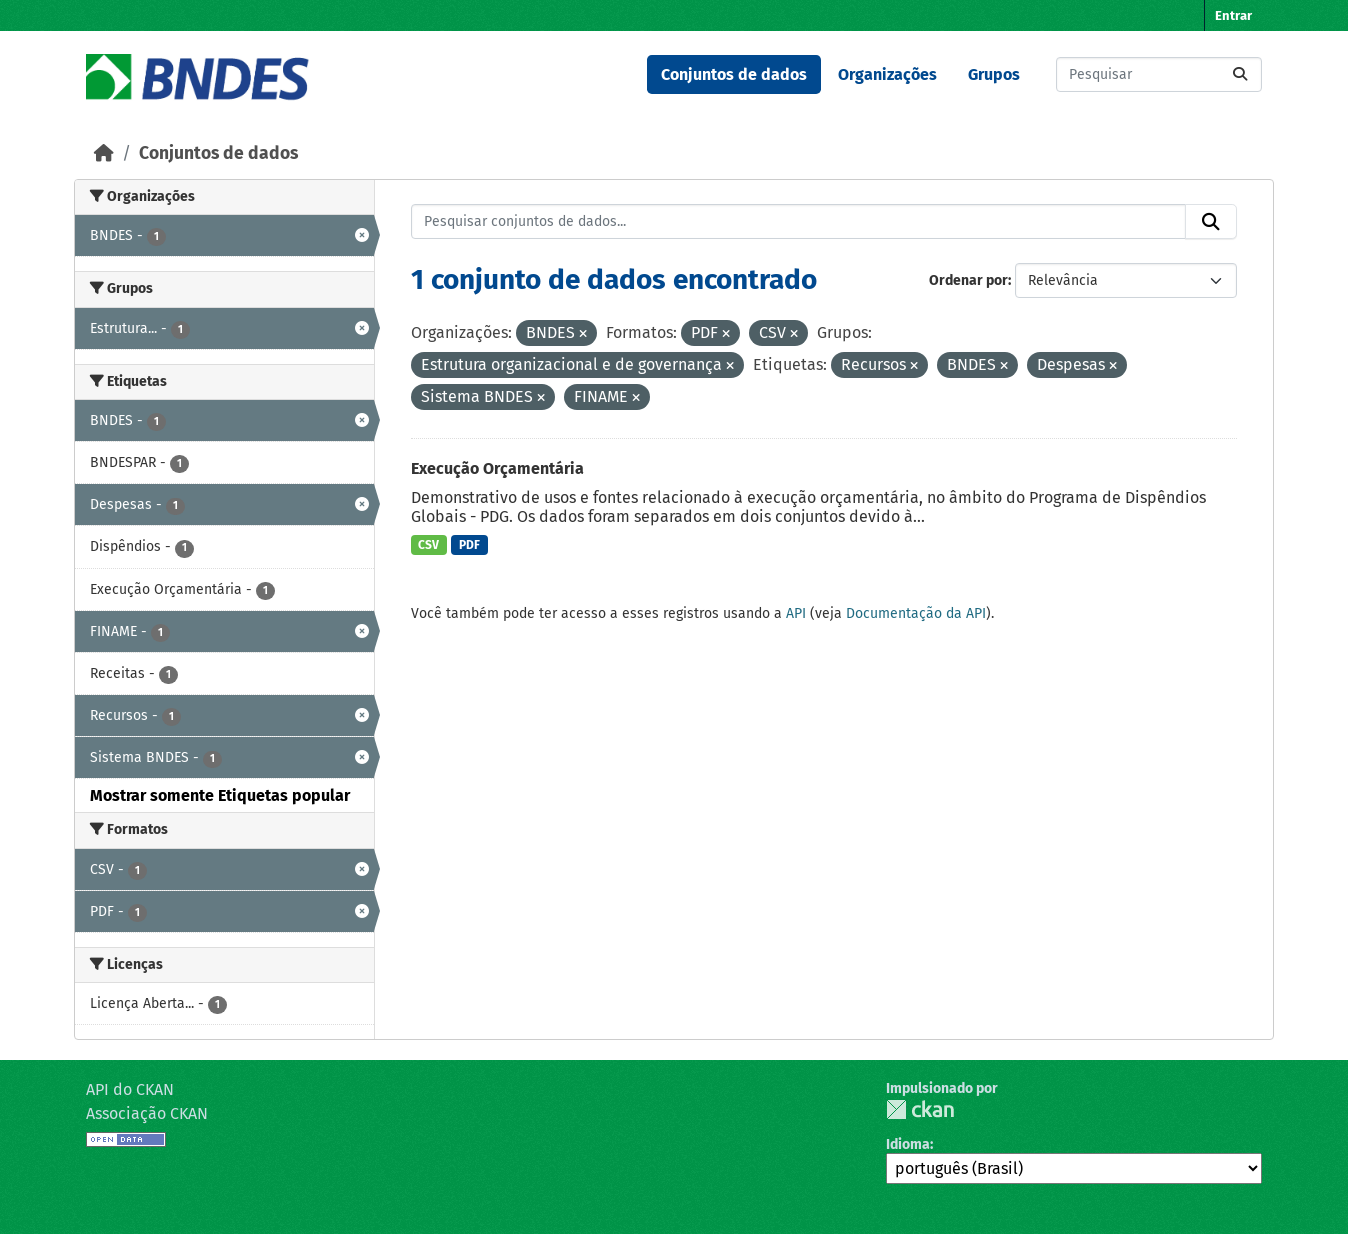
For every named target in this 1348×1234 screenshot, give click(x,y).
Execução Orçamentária (497, 468)
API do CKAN (130, 1089)
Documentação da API (916, 613)
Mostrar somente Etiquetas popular (220, 795)
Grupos (994, 74)
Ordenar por (968, 280)
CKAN (920, 1109)
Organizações (887, 74)
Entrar (1233, 15)
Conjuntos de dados (734, 74)
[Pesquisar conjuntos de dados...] (1159, 74)
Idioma (908, 1144)
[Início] (104, 153)
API (796, 613)
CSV (428, 545)
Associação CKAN (147, 1113)
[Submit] (1240, 74)
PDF (469, 545)
